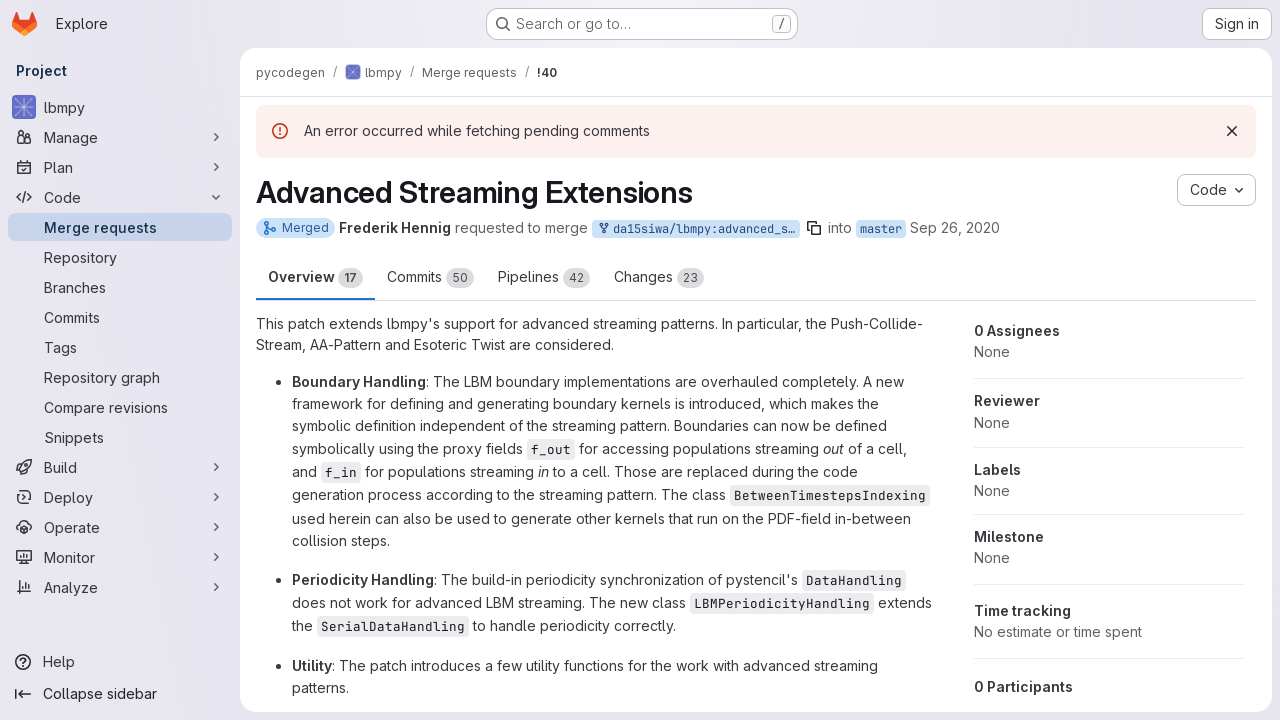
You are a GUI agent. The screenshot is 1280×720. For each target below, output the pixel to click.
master (881, 229)
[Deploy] (120, 497)
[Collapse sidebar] (120, 694)
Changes (659, 278)
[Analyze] (120, 587)
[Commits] (120, 317)
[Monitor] (120, 557)
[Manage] (120, 137)
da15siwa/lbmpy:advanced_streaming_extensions (698, 229)
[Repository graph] (120, 377)
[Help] (120, 662)
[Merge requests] (120, 227)
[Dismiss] (1232, 131)
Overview (315, 278)
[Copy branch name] (814, 228)
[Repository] (120, 257)
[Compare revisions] (120, 407)
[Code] (120, 197)
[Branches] (120, 287)
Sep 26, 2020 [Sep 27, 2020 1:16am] (955, 227)
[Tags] (120, 347)
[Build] (120, 467)
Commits (430, 278)
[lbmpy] (120, 107)
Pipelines (544, 278)
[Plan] (120, 167)
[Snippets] (120, 437)
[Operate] (120, 527)
